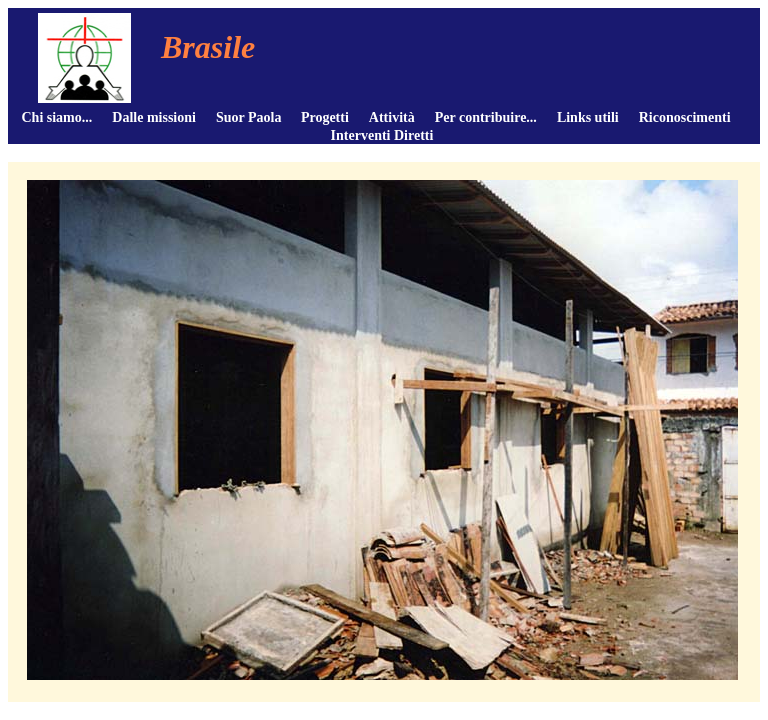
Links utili (588, 117)
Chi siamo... (56, 117)
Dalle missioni (154, 117)
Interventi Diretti (382, 135)
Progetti (325, 117)
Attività (392, 117)
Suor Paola (248, 117)
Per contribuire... (486, 117)
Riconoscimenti (685, 117)
